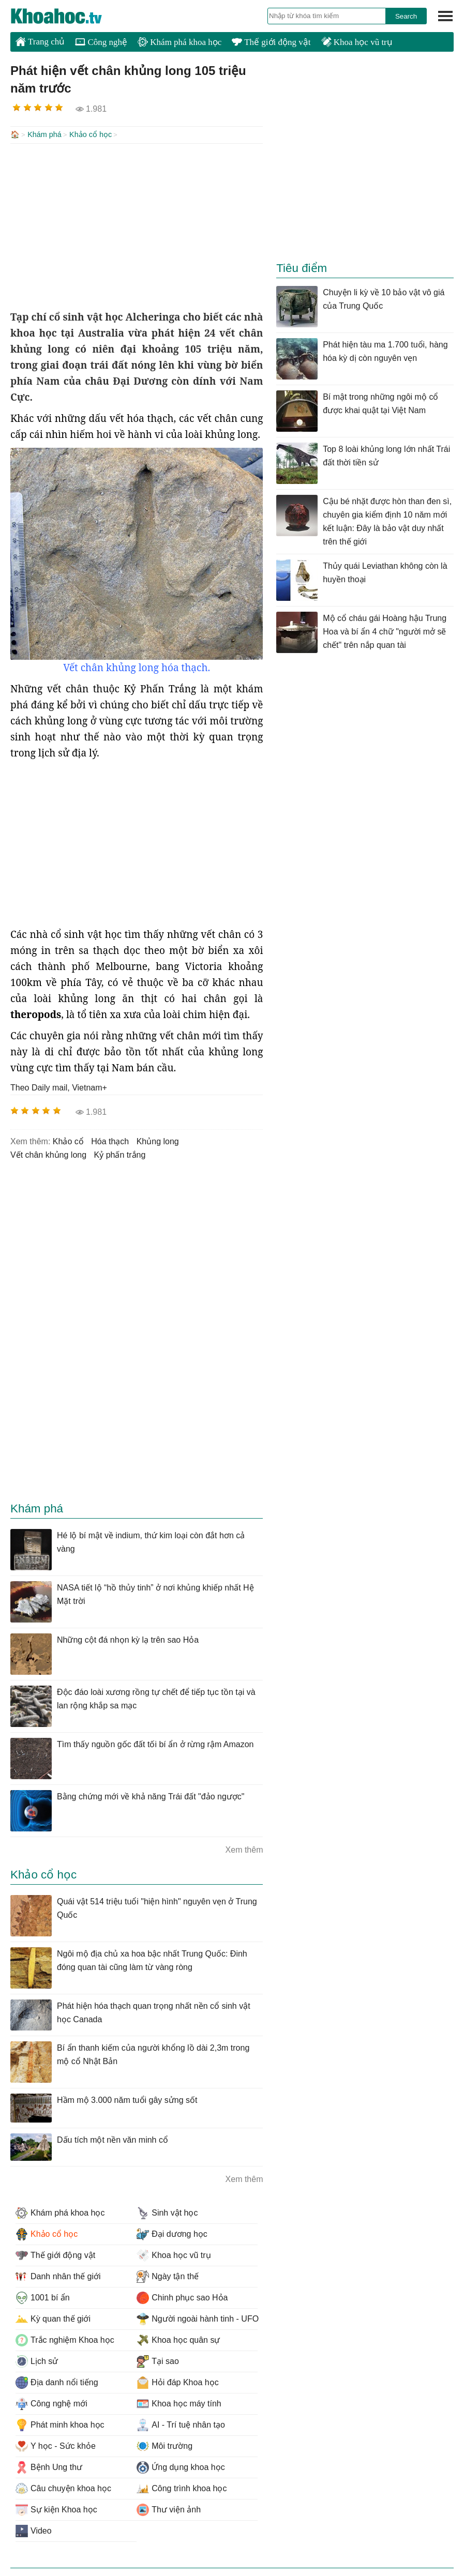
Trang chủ (40, 41)
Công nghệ (101, 42)
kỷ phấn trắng (120, 1153)
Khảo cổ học (90, 134)
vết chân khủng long (48, 1153)
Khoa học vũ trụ (357, 42)
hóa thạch (110, 1140)
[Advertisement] (136, 225)
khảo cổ (68, 1140)
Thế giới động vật (271, 42)
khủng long (158, 1140)
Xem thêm (244, 1848)
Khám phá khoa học (179, 42)
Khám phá (44, 134)
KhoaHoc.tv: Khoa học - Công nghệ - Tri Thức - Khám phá (67, 16)
